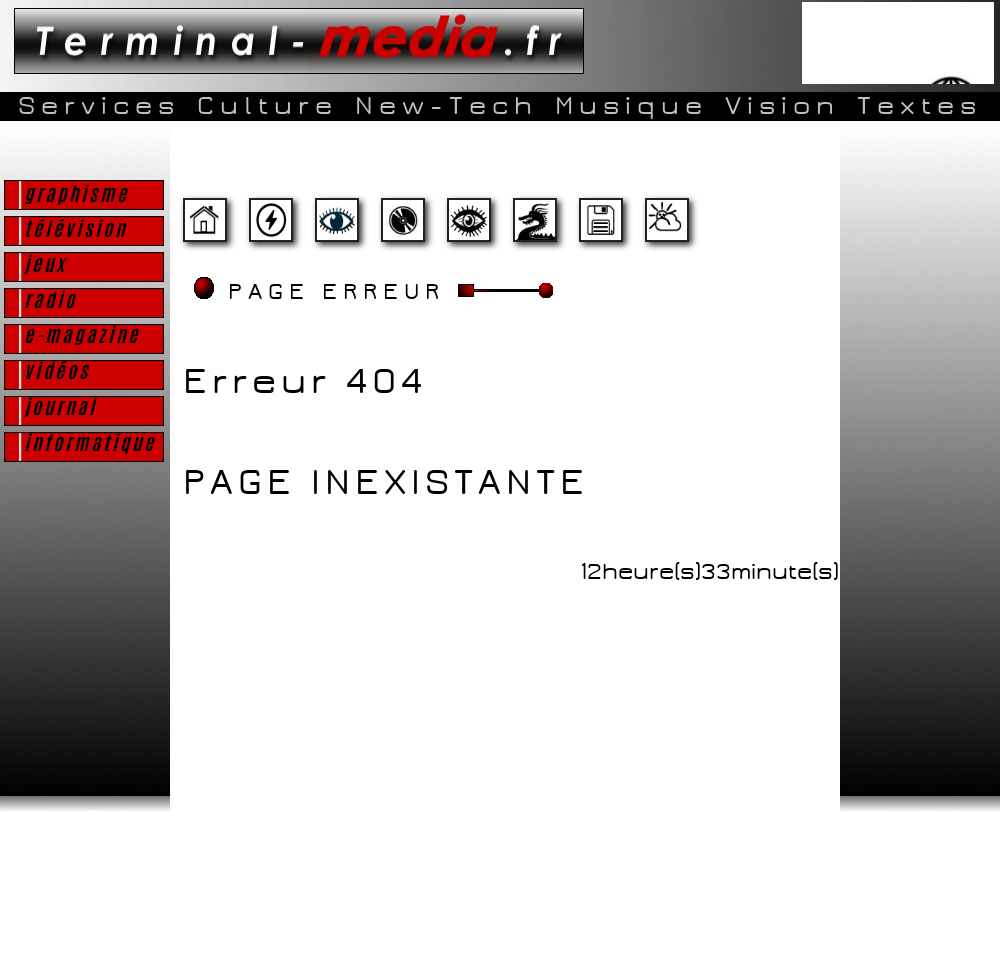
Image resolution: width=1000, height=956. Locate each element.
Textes (919, 106)
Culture (267, 106)
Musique (631, 106)
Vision (782, 106)
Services (99, 106)
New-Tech (446, 106)
